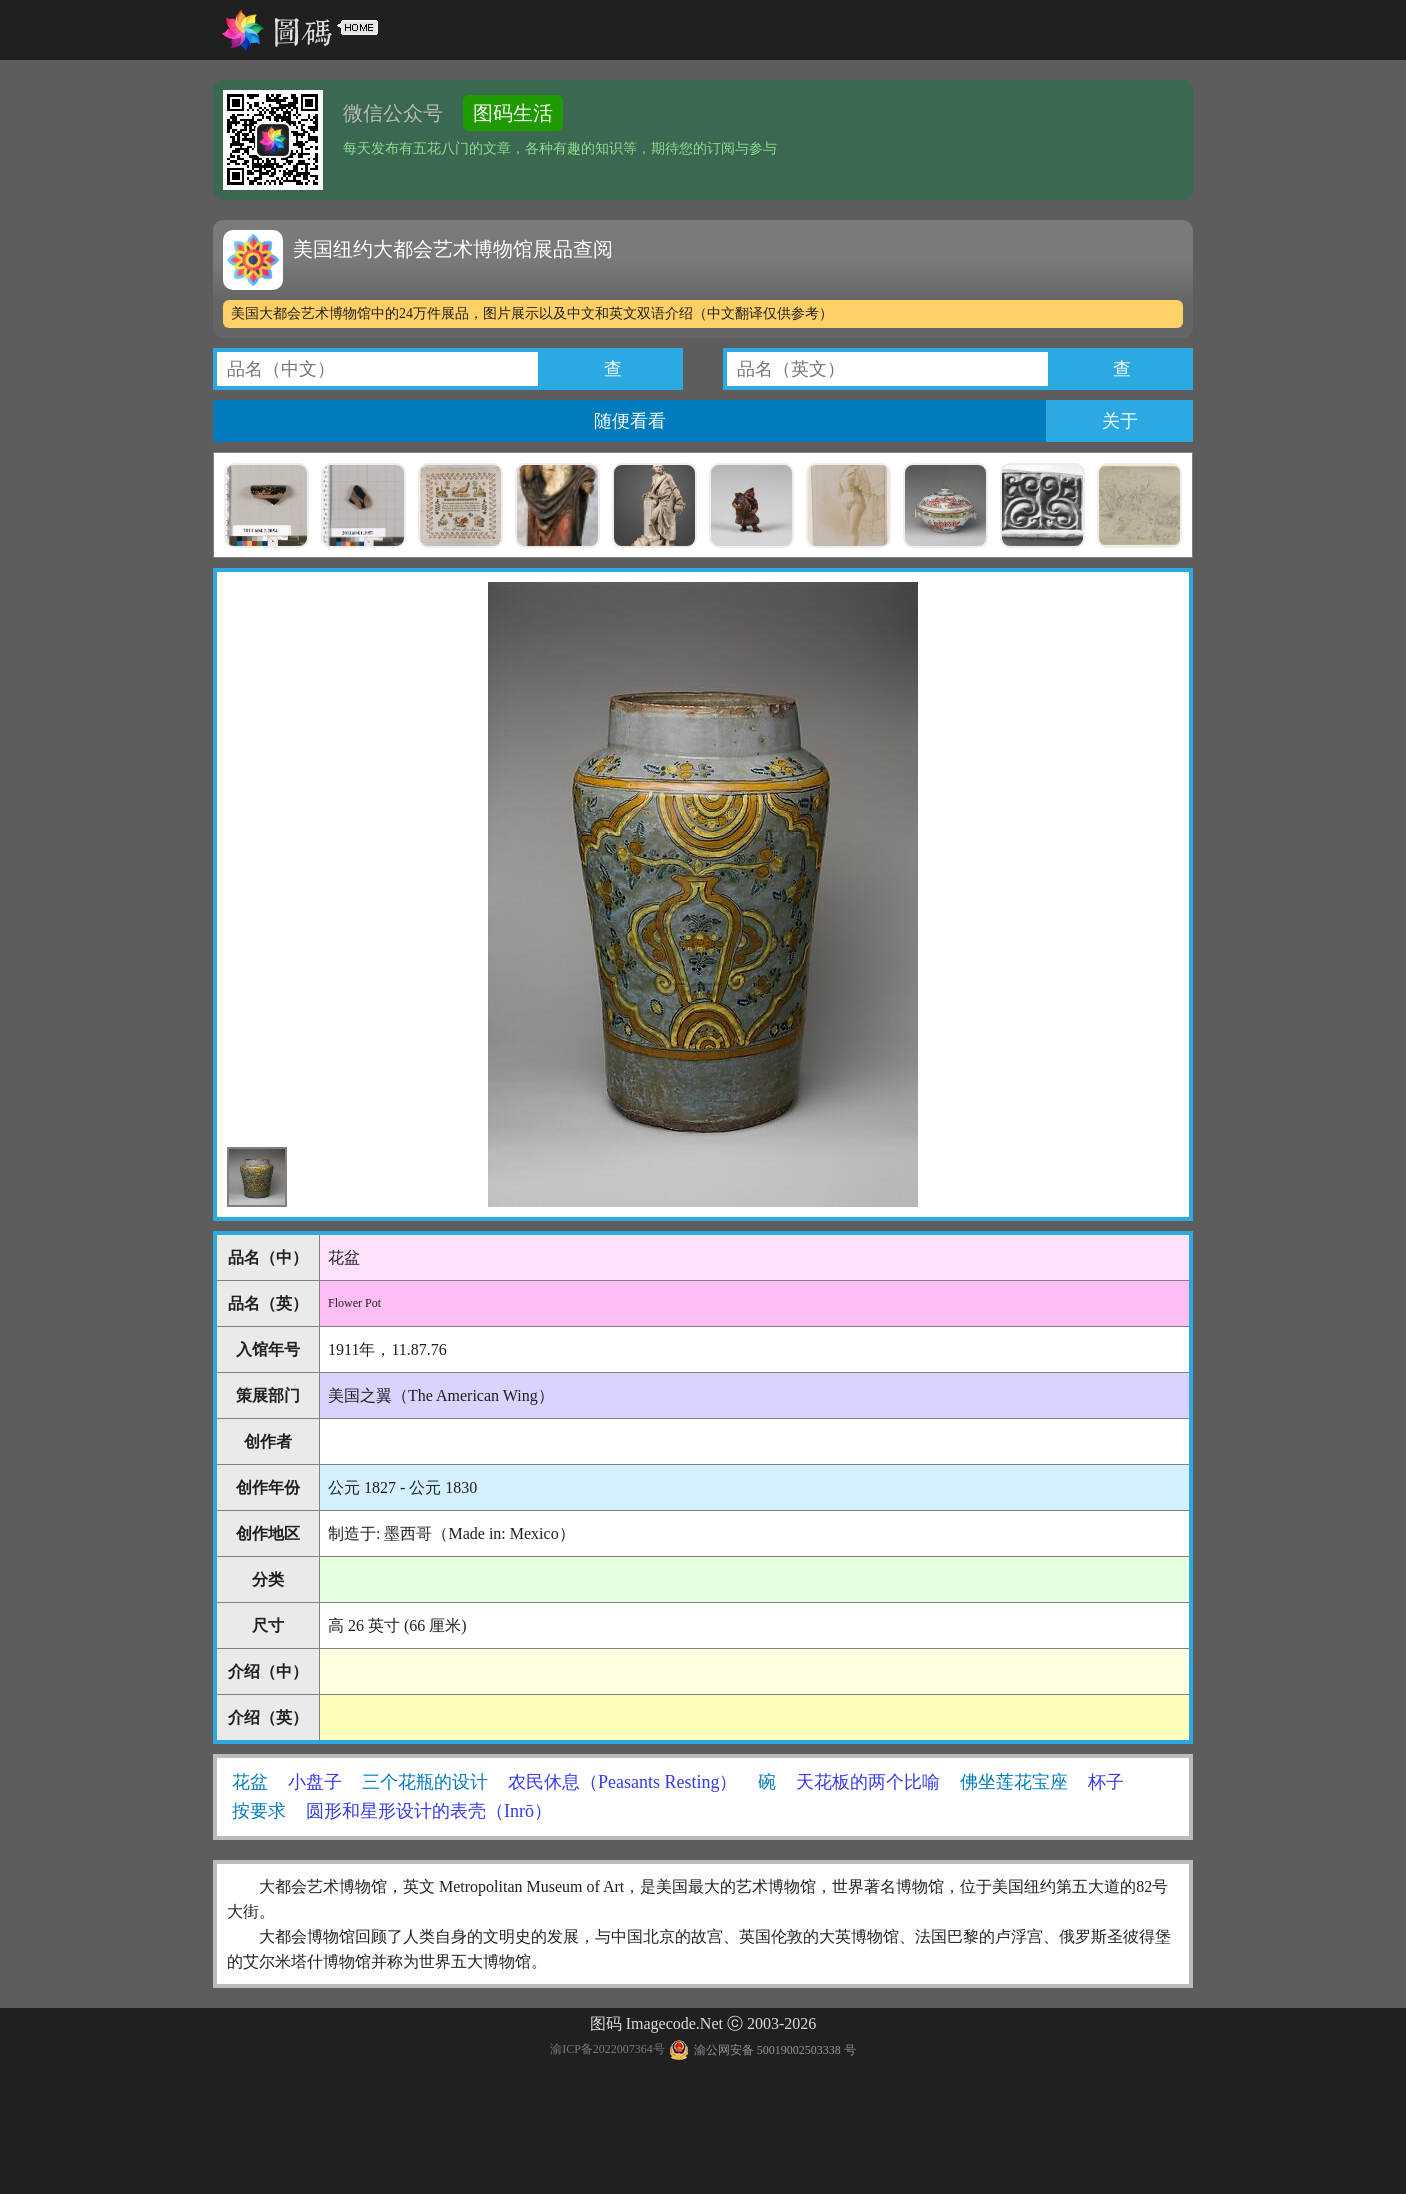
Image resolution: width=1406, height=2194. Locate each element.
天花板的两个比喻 (868, 1782)
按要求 (259, 1811)
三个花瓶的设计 (425, 1782)
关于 (1120, 421)
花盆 (250, 1782)
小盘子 (315, 1782)
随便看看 (630, 421)
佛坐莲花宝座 (1014, 1782)
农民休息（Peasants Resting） (623, 1782)
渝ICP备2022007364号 (607, 2050)
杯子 (1106, 1782)
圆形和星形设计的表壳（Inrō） (429, 1811)
